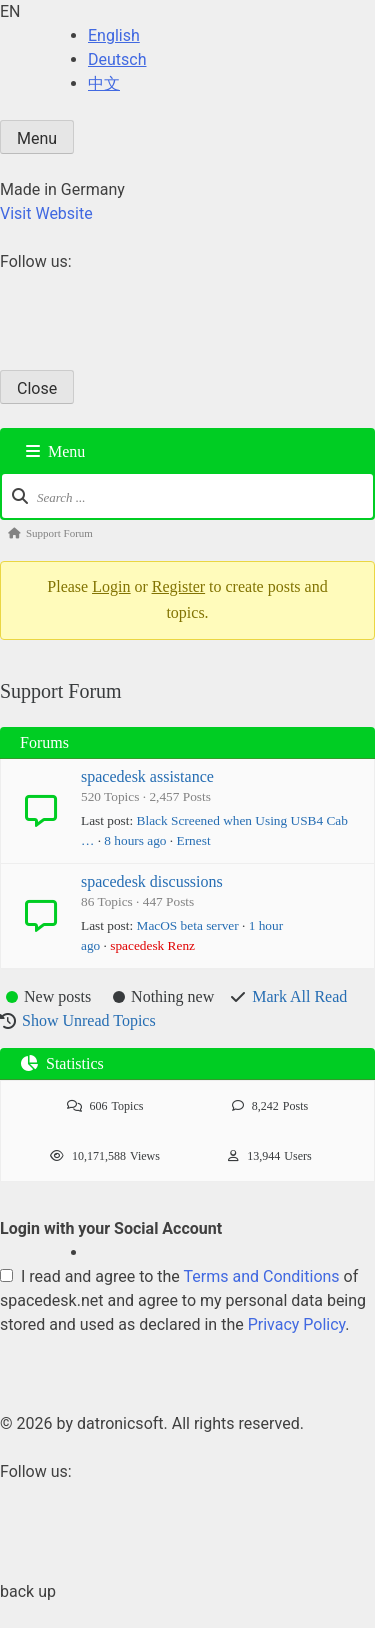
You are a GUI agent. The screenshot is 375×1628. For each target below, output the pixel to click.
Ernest (194, 840)
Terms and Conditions (262, 1276)
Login (111, 586)
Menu (37, 138)
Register (178, 586)
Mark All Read (299, 996)
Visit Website (46, 213)
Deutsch (117, 59)
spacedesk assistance (147, 776)
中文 (104, 83)
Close (37, 388)
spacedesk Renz (152, 945)
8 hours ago (135, 840)
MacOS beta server (188, 925)
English (114, 35)
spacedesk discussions (152, 881)
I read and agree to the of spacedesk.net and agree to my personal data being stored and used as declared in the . (183, 1300)
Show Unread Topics (89, 1020)
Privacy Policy (297, 1324)
